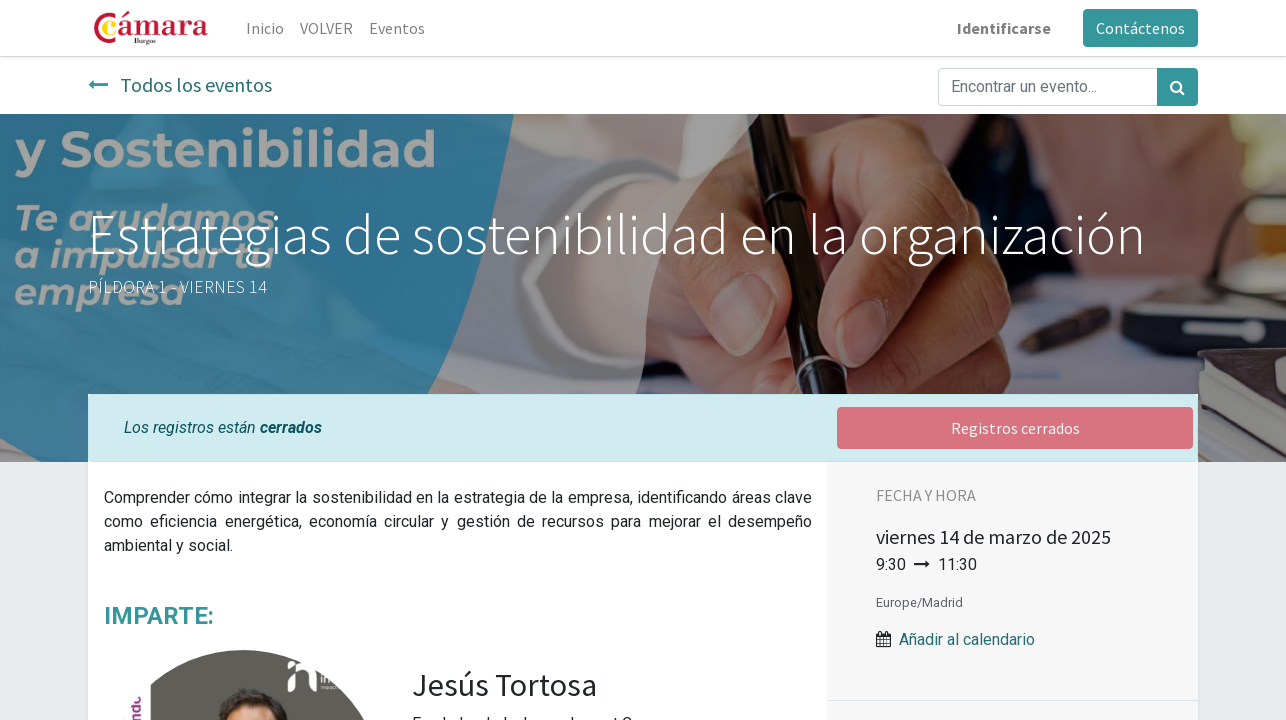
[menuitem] (265, 28)
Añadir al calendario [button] (967, 639)
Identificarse (1004, 28)
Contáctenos (1140, 28)
